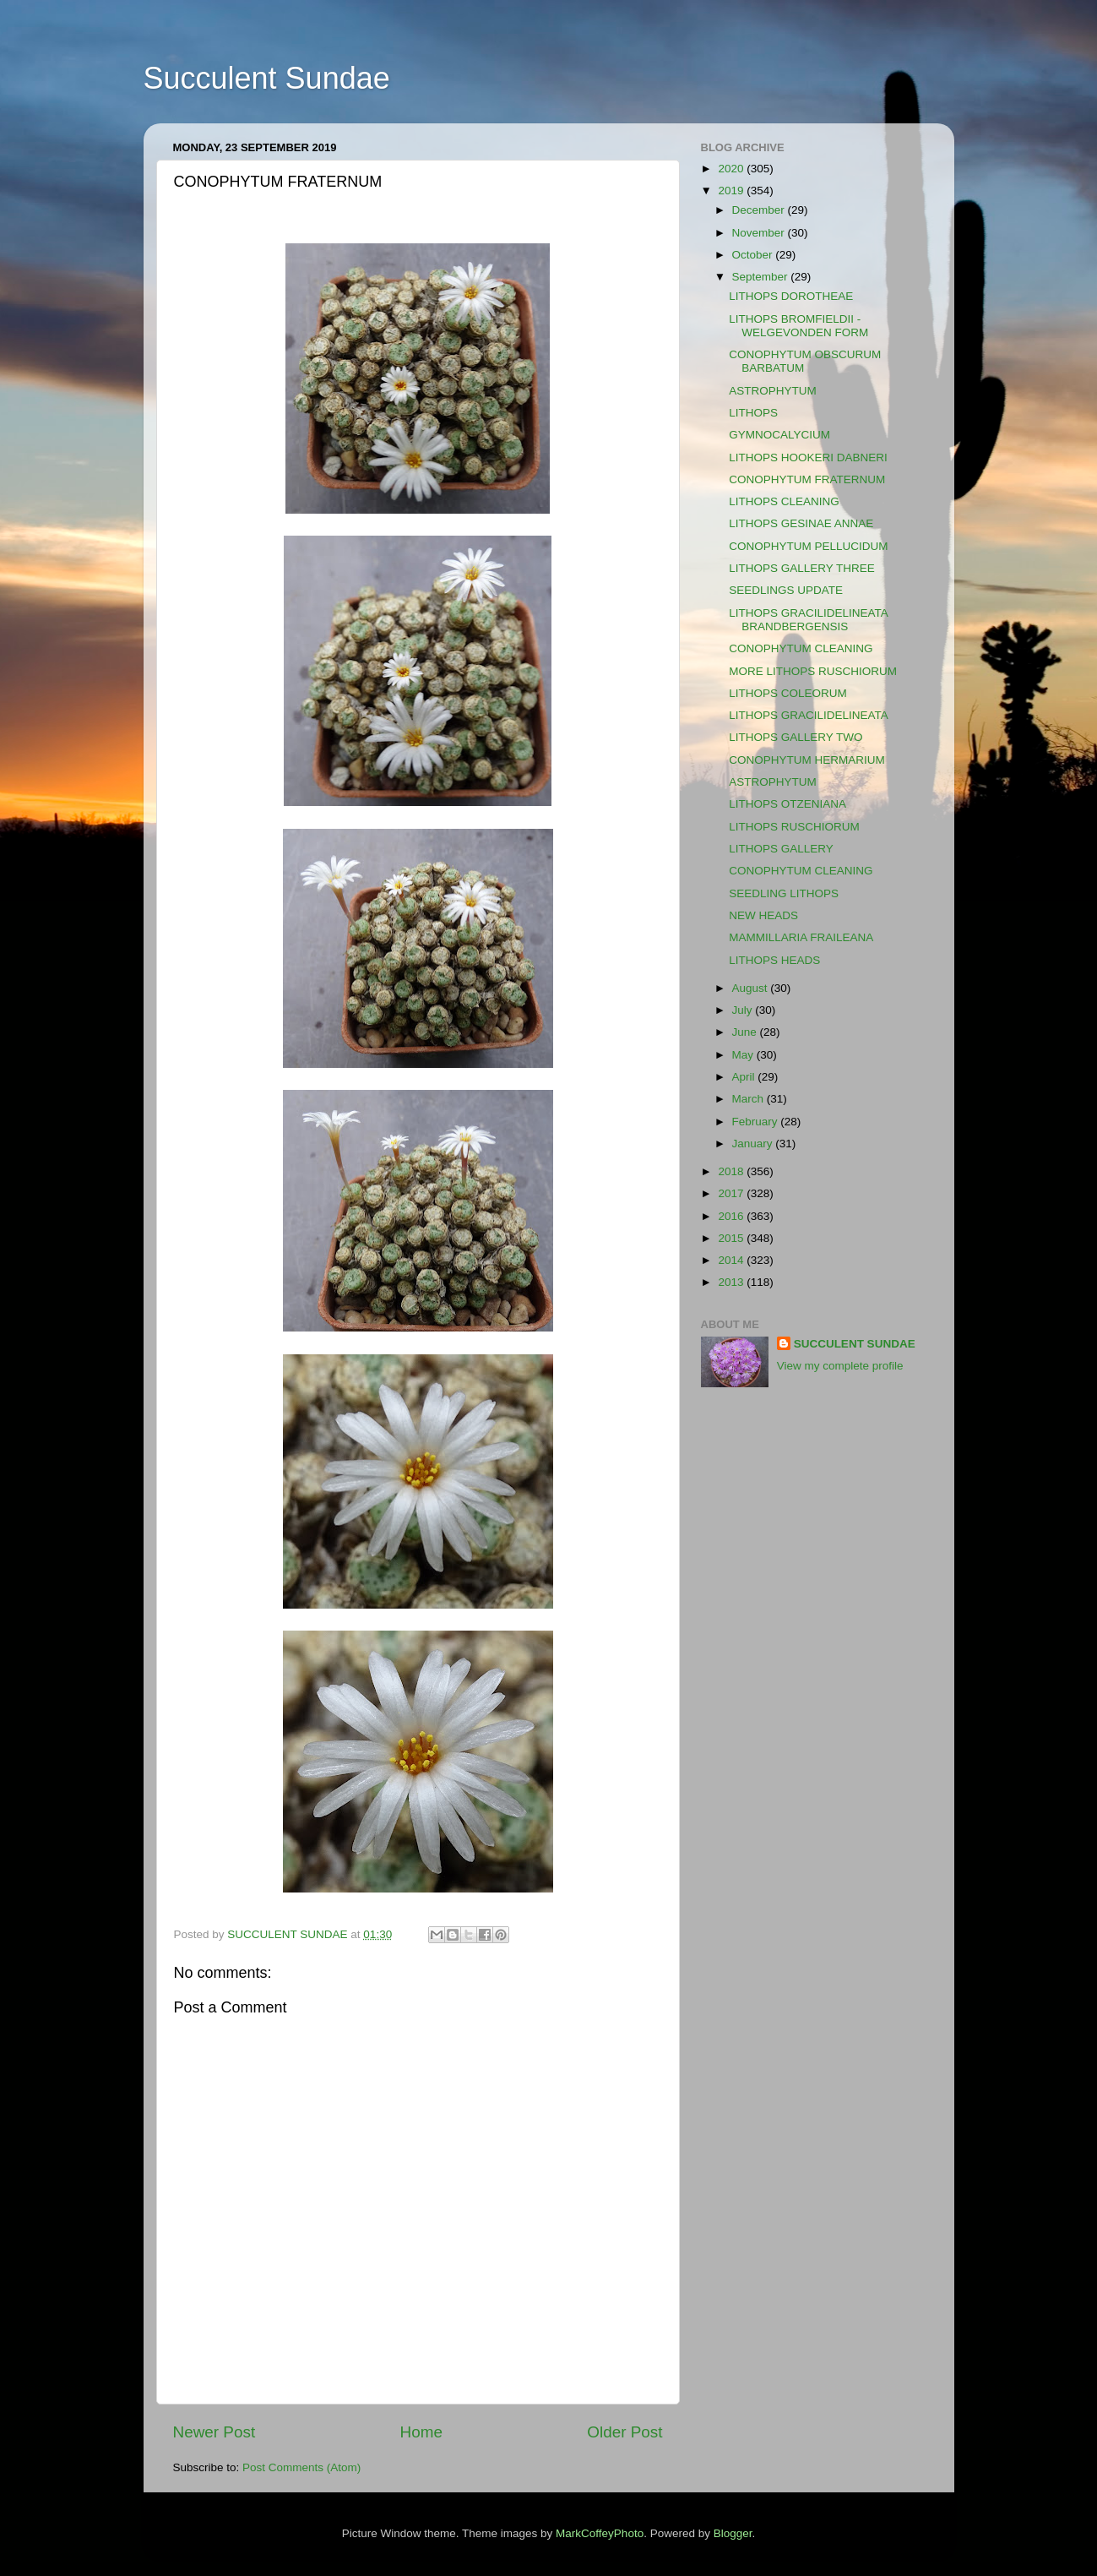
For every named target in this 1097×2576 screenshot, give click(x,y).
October (754, 254)
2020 (732, 168)
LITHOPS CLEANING (784, 501)
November (760, 232)
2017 (732, 1193)
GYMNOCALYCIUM (779, 434)
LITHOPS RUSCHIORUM (794, 826)
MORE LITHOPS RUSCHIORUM (813, 671)
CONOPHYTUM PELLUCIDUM (808, 546)
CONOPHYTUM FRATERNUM (807, 479)
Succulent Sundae (267, 78)
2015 (732, 1238)
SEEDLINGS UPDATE (786, 590)
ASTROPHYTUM (773, 390)
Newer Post (214, 2432)
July (744, 1010)
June (746, 1032)
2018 (732, 1171)
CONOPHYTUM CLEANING (800, 648)
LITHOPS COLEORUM (788, 693)
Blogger (733, 2533)
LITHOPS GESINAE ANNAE (801, 523)
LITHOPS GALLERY (781, 848)
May (744, 1054)
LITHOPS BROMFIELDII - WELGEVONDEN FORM (798, 326)
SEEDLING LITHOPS (784, 893)
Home (421, 2432)
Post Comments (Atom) (301, 2467)
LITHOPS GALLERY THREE (802, 568)
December (760, 210)
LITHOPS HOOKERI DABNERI (808, 457)
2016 (732, 1216)
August (751, 988)
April (745, 1076)
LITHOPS (753, 412)
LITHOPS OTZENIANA (787, 804)
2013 (732, 1282)
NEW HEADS (763, 915)
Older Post (624, 2432)
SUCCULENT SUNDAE (854, 1343)
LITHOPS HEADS (774, 960)
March (749, 1098)
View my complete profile (840, 1365)
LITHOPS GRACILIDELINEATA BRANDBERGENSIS (808, 620)
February (756, 1121)
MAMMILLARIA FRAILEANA (801, 937)
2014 (732, 1260)
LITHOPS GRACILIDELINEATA (808, 715)
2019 (732, 190)
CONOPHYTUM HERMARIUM (807, 760)
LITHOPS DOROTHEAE (791, 296)
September (761, 276)
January (754, 1143)
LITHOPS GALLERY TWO (795, 737)
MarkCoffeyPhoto (600, 2533)
